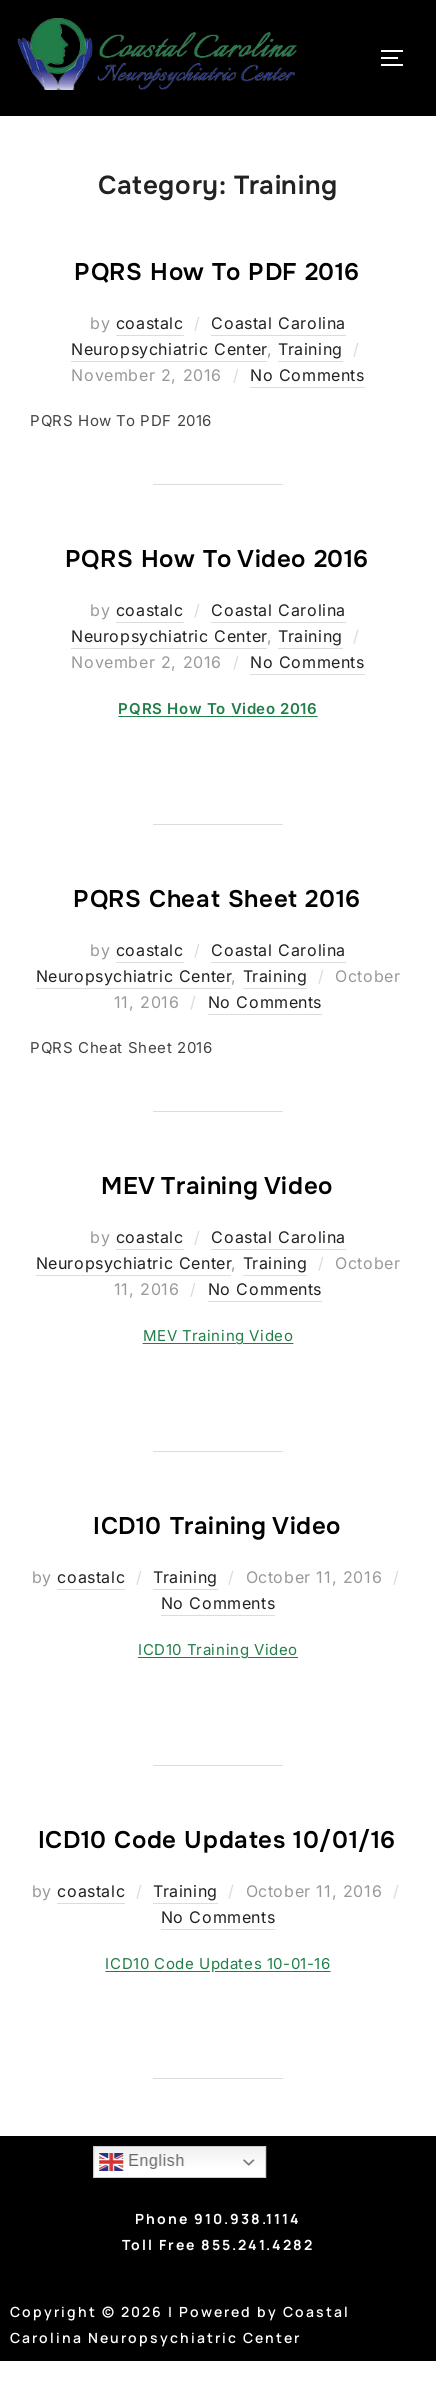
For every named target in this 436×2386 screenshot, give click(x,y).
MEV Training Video (217, 1186)
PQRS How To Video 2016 (217, 559)
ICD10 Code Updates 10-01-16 (217, 1963)
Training (310, 349)
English (142, 2162)
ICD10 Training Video (217, 1526)
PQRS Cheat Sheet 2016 (217, 899)
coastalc (150, 323)
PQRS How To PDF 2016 (217, 272)
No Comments (307, 375)
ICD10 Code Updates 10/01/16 (217, 1840)
